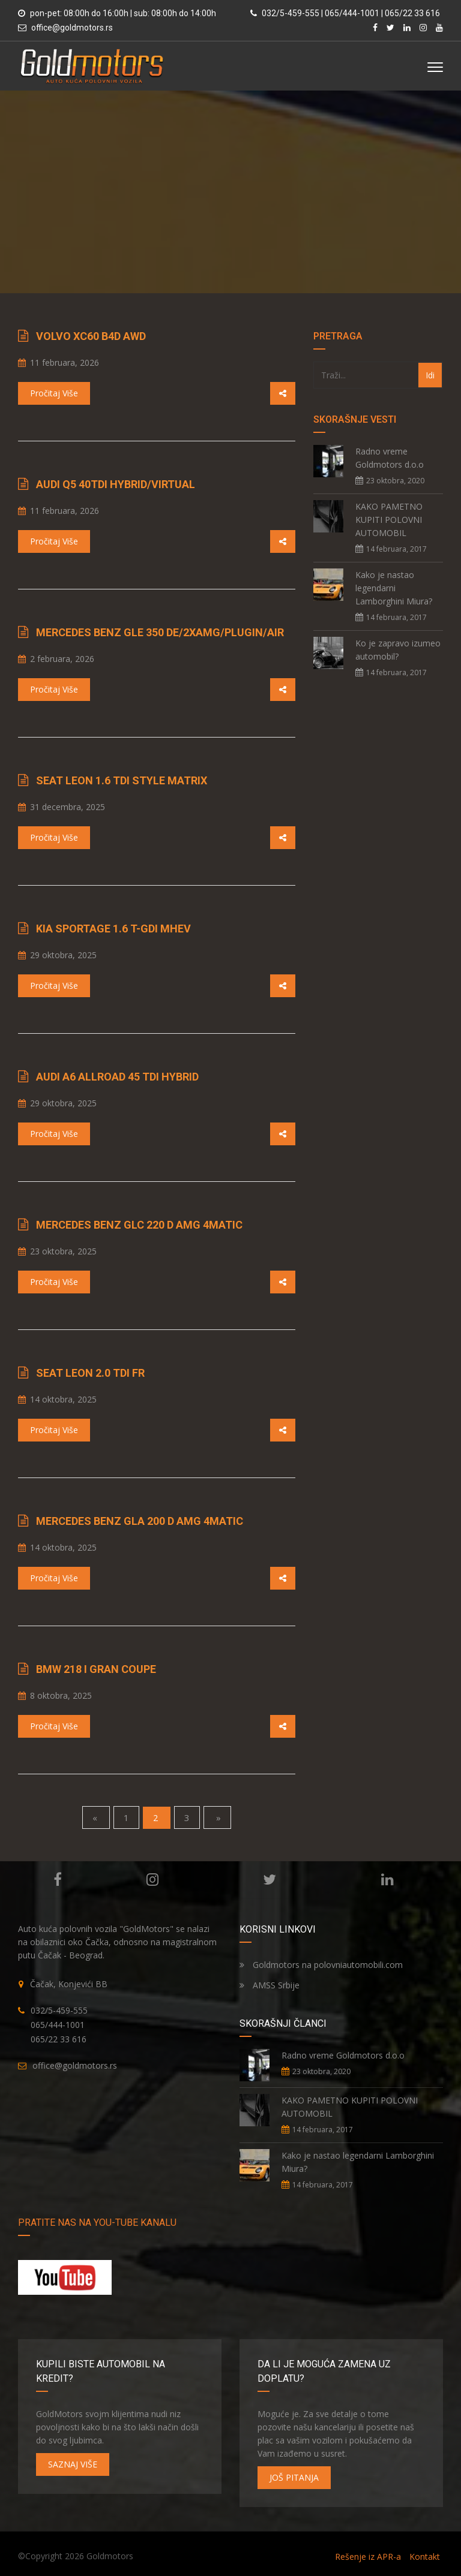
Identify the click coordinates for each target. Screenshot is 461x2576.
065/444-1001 (58, 2024)
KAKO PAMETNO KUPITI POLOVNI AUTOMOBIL (389, 519)
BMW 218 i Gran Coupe (96, 1669)
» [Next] (217, 1817)
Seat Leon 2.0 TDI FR (90, 1373)
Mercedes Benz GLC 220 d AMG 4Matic (139, 1224)
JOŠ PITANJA (294, 2477)
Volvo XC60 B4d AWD (91, 336)
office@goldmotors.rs (72, 27)
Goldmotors (109, 2556)
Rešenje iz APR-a (368, 2556)
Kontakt (424, 2556)
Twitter (268, 1880)
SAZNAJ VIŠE (72, 2464)
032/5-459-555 (59, 2010)
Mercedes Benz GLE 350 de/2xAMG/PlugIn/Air (160, 632)
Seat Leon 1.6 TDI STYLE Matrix (121, 780)
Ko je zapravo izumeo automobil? (398, 649)
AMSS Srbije (270, 1985)
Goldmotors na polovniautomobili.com (321, 1964)
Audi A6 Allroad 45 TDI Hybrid (117, 1076)
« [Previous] (96, 1817)
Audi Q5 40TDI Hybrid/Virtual (115, 484)
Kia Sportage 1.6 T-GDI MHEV (113, 928)
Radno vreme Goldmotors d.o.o (389, 458)
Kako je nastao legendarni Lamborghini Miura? (393, 588)
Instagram (151, 1880)
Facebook (56, 1880)
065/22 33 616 (58, 2039)
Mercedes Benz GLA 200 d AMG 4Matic (139, 1521)
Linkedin (385, 1880)
